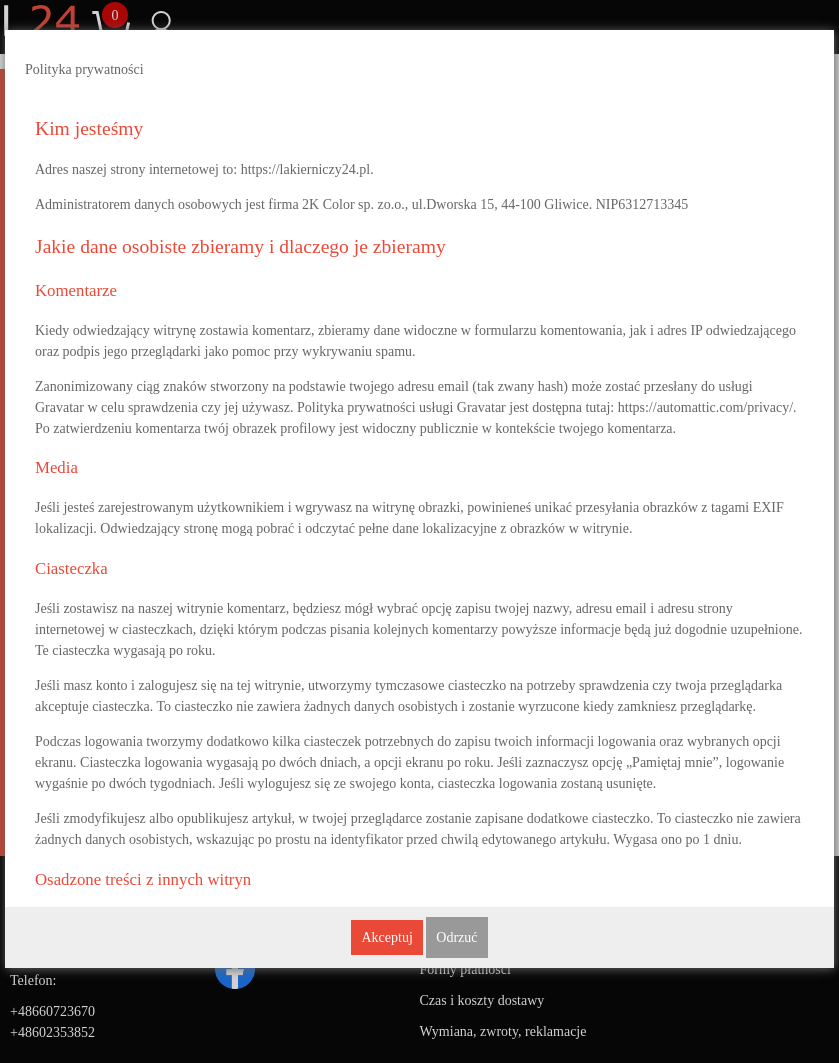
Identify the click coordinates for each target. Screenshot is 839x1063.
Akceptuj (386, 937)
